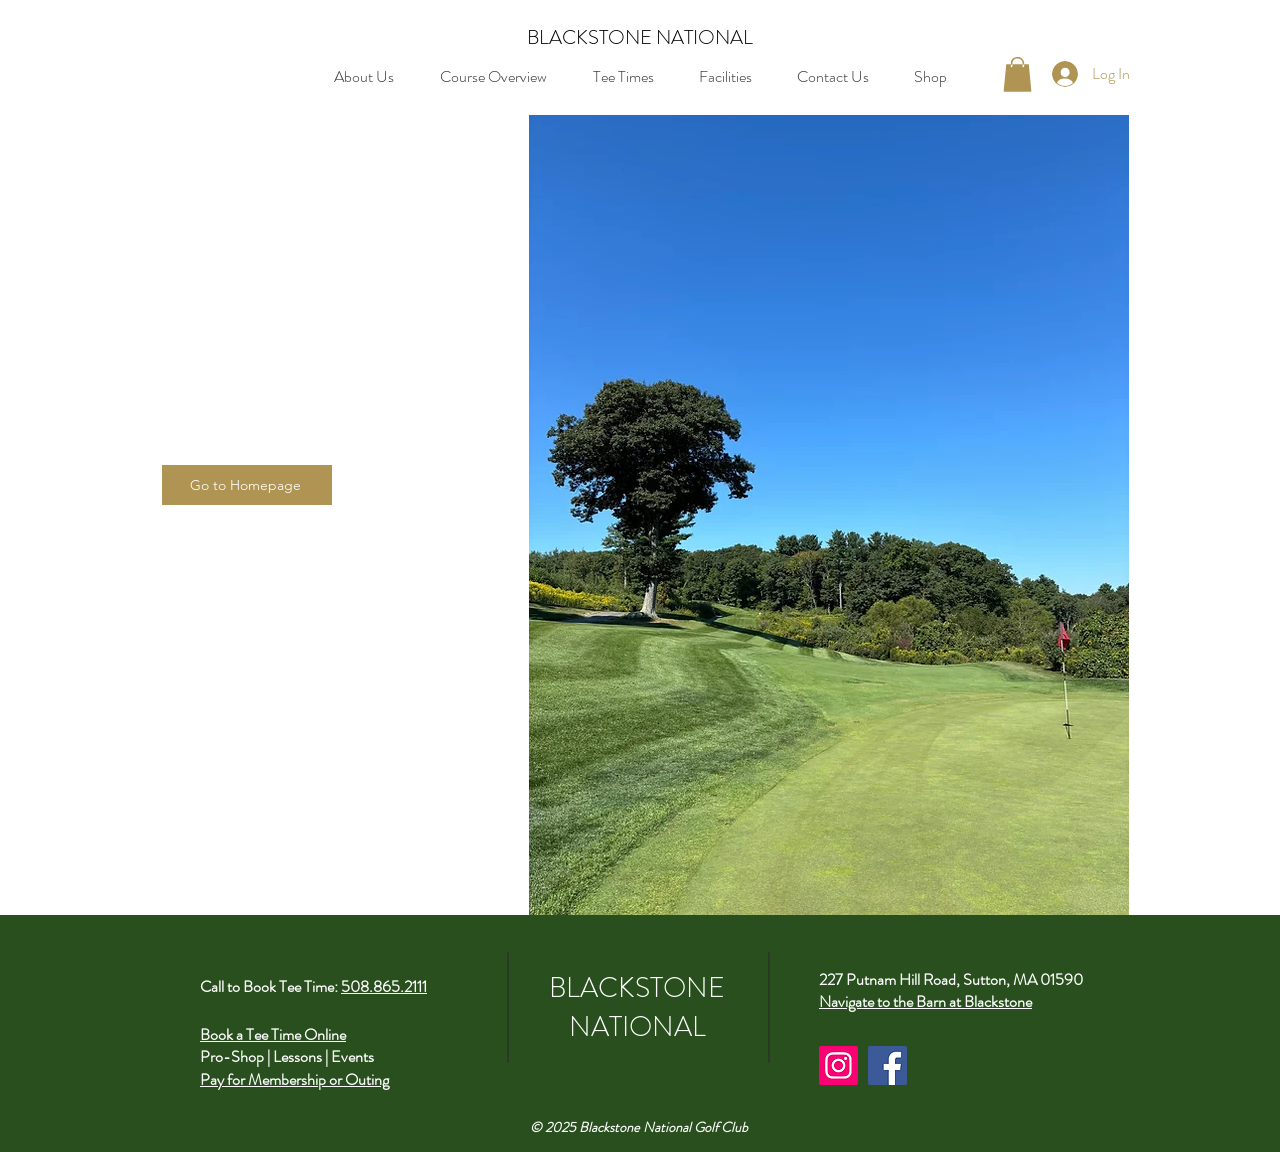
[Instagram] (838, 1065)
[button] (1017, 74)
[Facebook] (887, 1065)
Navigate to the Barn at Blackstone (925, 1001)
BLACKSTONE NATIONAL (640, 37)
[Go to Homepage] (247, 485)
